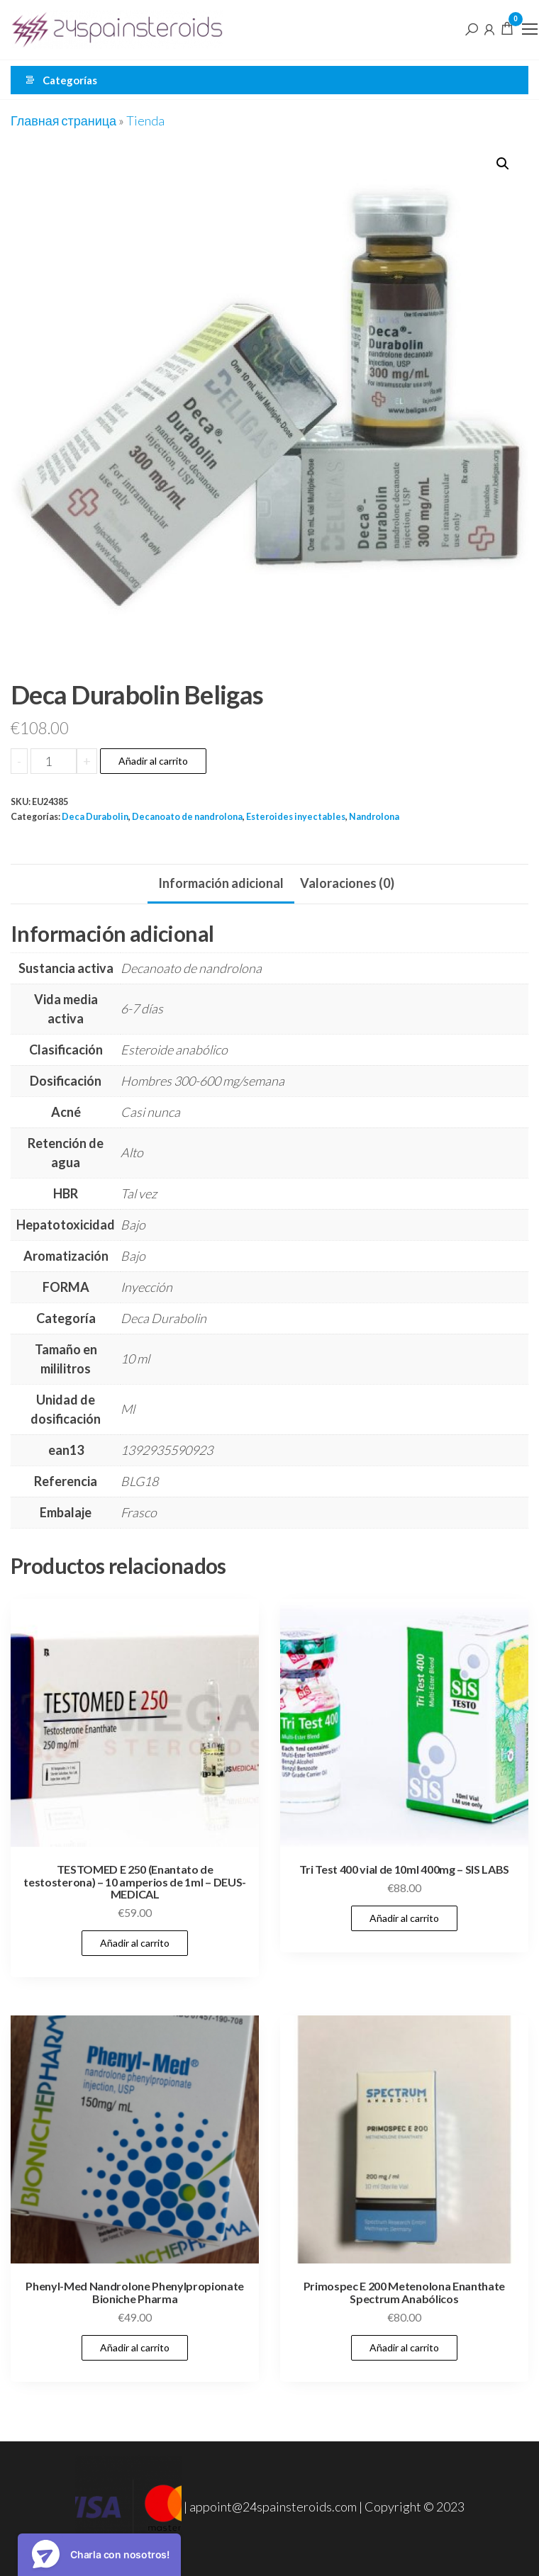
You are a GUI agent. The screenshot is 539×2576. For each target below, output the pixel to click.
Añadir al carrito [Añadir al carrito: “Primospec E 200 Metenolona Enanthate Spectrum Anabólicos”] (404, 2347)
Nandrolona (374, 816)
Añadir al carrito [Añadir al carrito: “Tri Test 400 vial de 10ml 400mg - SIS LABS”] (404, 1918)
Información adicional (221, 883)
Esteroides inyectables (295, 816)
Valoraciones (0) (347, 883)
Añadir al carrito (153, 761)
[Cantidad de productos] (53, 761)
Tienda (145, 120)
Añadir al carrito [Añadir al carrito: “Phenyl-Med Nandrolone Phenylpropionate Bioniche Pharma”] (135, 2347)
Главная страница (63, 120)
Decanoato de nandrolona (187, 816)
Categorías (70, 80)
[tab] (221, 884)
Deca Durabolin (95, 816)
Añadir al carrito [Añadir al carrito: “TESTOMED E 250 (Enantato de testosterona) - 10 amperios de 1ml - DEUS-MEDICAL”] (135, 1943)
